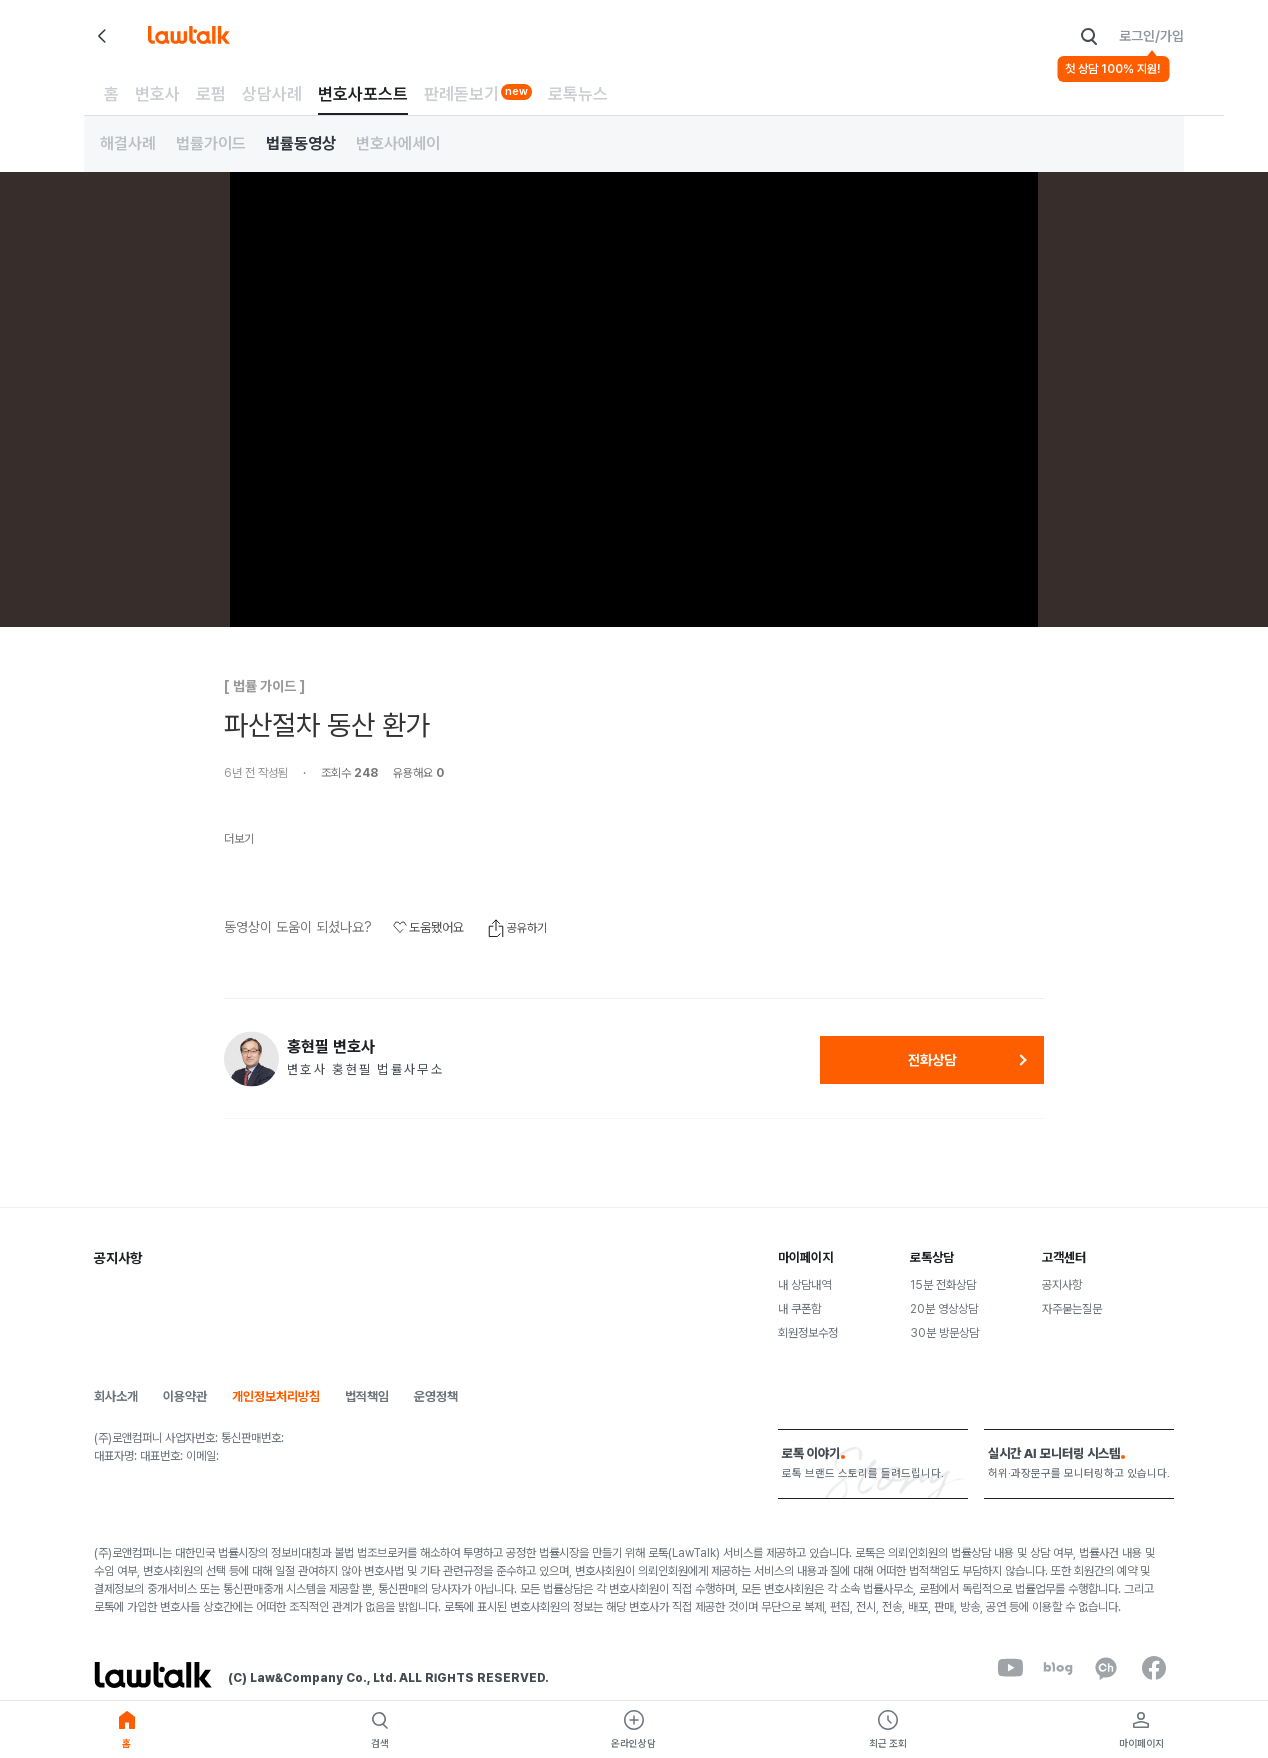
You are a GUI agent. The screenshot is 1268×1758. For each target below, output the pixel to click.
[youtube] (1010, 1668)
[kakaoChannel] (1106, 1668)
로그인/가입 (1151, 36)
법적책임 (367, 1396)
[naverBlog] (1058, 1668)
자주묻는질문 (1072, 1309)
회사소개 (116, 1396)
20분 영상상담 (944, 1309)
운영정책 (436, 1396)
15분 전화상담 (943, 1285)
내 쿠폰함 (799, 1309)
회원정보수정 (808, 1333)
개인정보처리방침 (276, 1396)
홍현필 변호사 (331, 1047)
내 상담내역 (804, 1285)
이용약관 (185, 1396)
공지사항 (1062, 1285)
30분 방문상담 (944, 1333)
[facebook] (1154, 1668)
